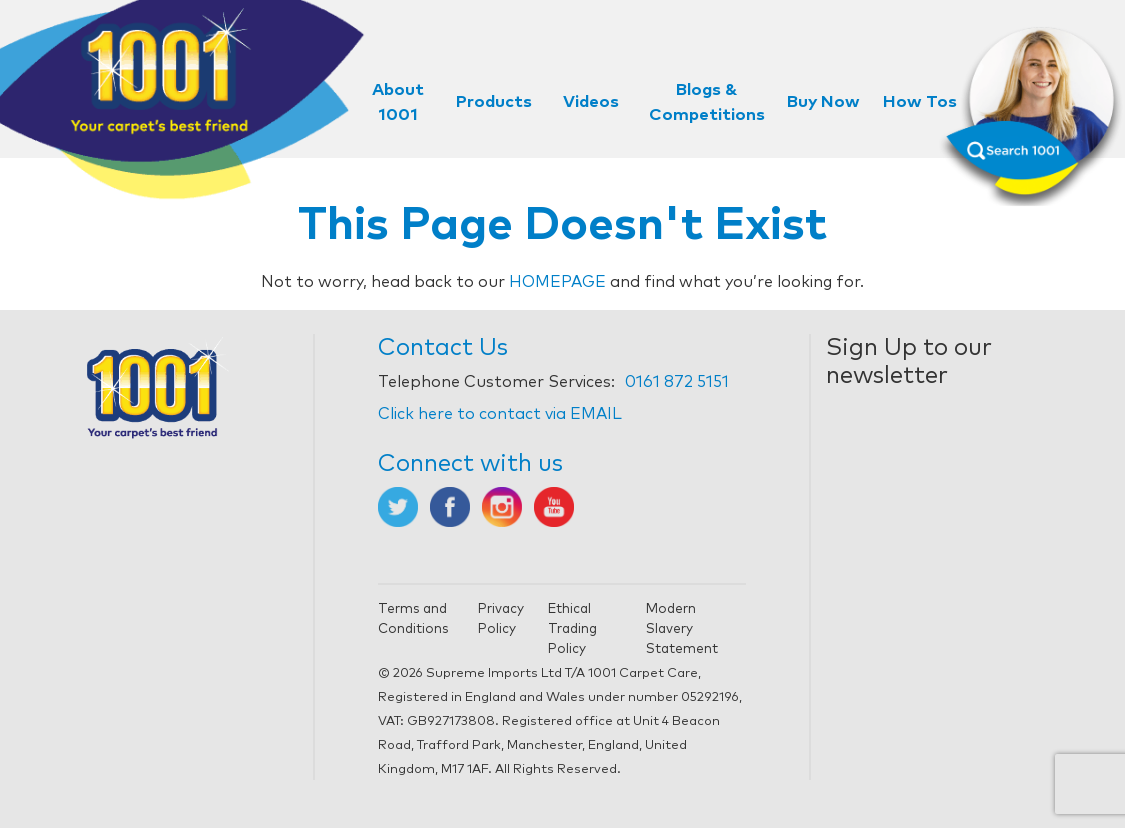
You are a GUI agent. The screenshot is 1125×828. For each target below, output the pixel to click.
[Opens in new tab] (398, 506)
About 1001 (398, 103)
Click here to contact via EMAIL (500, 414)
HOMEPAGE (557, 282)
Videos (591, 102)
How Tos (920, 102)
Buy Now (823, 102)
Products (494, 102)
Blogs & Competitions (707, 103)
